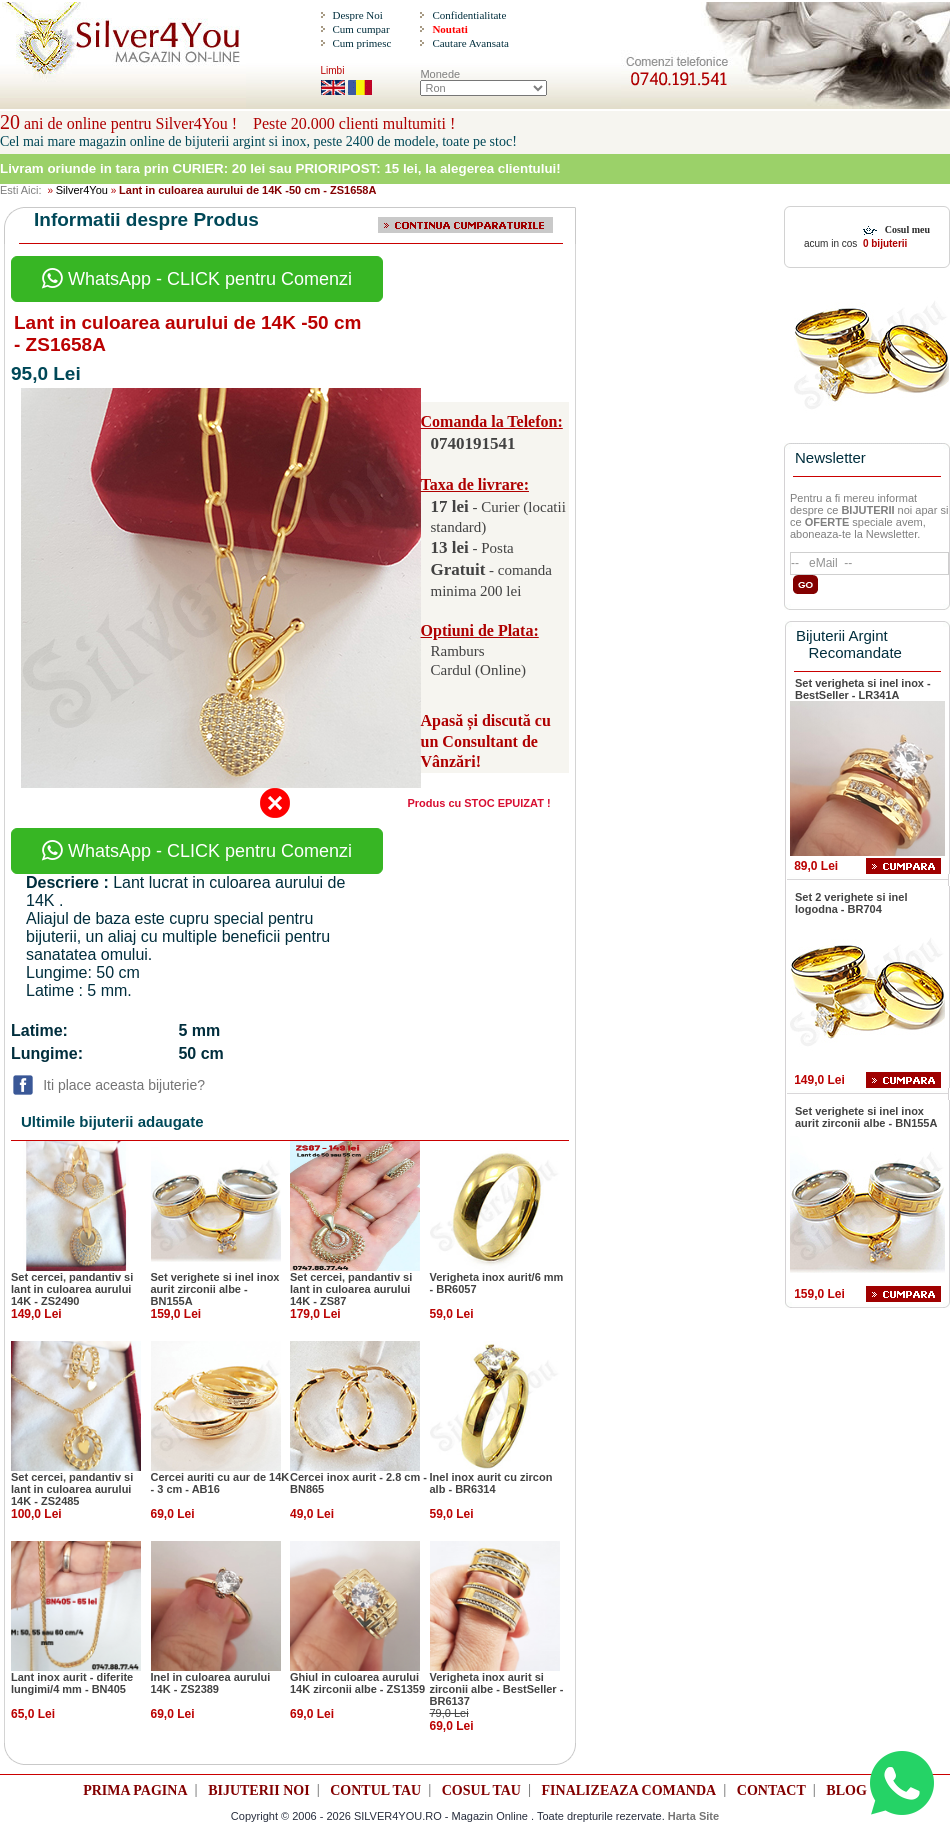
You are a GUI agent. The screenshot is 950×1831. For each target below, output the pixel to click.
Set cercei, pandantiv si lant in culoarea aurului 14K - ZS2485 (72, 1489)
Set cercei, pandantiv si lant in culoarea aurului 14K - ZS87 (351, 1289)
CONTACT (771, 1790)
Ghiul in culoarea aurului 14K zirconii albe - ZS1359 (357, 1683)
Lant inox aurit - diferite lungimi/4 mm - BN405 (72, 1683)
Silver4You (82, 190)
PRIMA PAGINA (135, 1790)
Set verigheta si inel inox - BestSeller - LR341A (863, 689)
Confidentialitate (469, 15)
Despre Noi (357, 15)
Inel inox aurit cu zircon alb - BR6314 (491, 1483)
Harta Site (693, 1816)
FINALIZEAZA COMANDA (629, 1790)
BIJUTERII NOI (259, 1790)
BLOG (846, 1790)
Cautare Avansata (470, 43)
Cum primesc (361, 43)
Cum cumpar (360, 29)
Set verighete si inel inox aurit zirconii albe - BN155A (215, 1289)
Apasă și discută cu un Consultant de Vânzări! (486, 741)
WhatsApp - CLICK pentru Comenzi (197, 279)
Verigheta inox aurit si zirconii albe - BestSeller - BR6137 (497, 1689)
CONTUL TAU (375, 1790)
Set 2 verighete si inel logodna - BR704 (851, 903)
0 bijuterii (883, 243)
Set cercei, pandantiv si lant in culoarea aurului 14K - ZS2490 (72, 1289)
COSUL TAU (481, 1790)
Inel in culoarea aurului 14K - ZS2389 (211, 1683)
